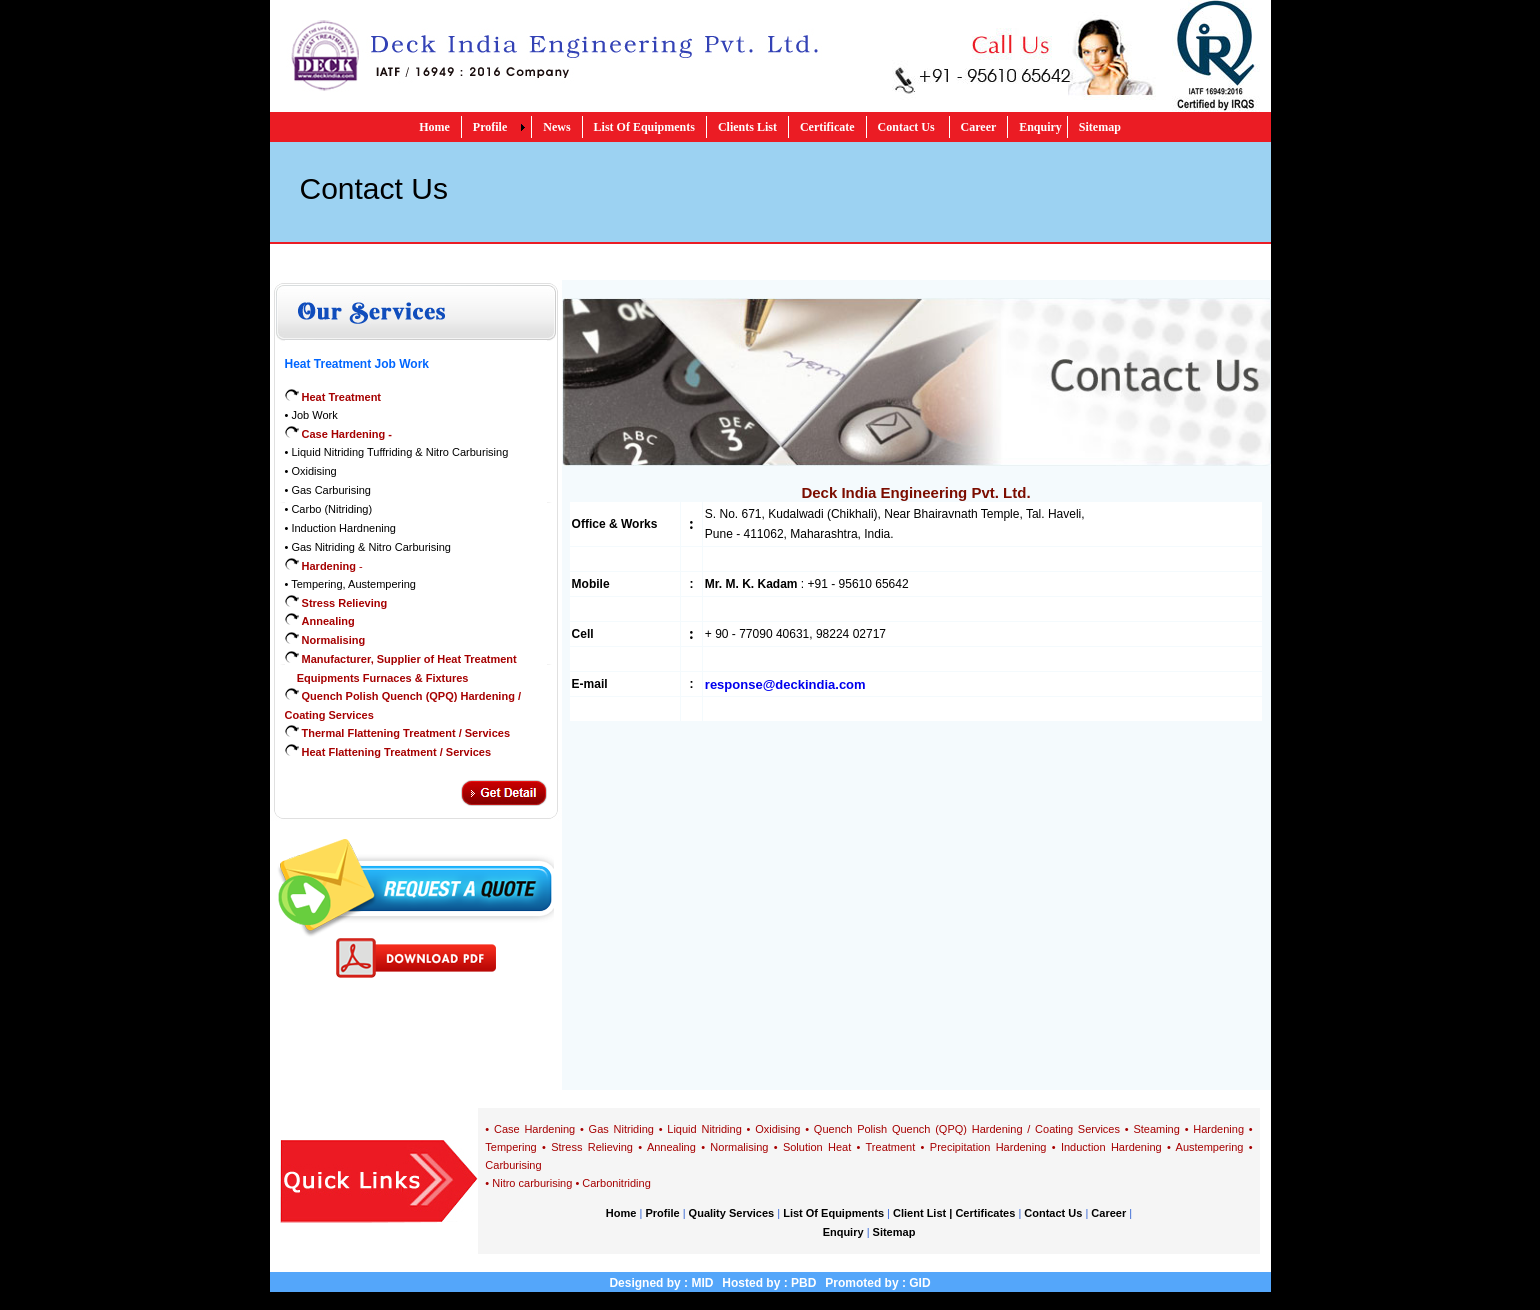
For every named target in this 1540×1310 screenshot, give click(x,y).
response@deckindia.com (785, 684)
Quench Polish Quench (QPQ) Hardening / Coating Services (967, 1129)
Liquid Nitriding (704, 1129)
